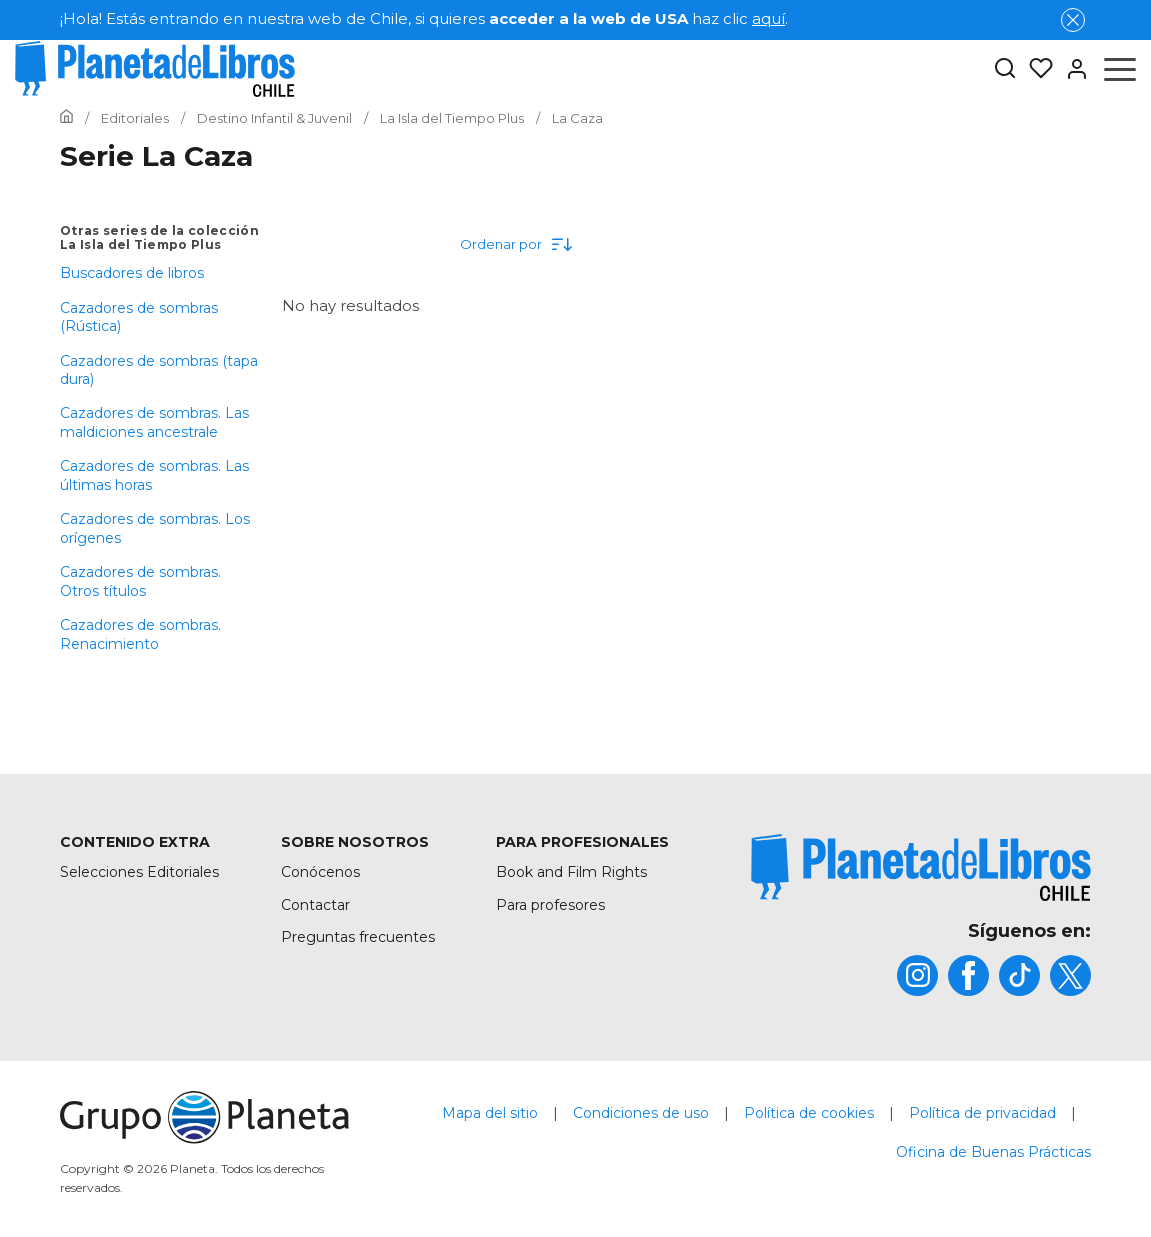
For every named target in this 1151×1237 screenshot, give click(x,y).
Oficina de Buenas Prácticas (993, 1152)
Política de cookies (809, 1113)
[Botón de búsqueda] (1005, 69)
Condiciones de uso (641, 1113)
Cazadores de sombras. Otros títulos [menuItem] (140, 581)
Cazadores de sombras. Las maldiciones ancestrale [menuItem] (154, 422)
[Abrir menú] (1120, 69)
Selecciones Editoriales (139, 872)
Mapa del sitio (490, 1113)
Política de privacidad (982, 1113)
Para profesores (550, 905)
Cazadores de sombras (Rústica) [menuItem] (139, 317)
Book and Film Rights (571, 872)
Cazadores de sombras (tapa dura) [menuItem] (159, 370)
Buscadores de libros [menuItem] (132, 273)
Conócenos (320, 872)
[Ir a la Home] (66, 118)
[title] (921, 867)
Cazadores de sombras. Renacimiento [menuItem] (140, 634)
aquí (768, 18)
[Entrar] (1071, 69)
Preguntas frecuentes (358, 937)
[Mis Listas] (1035, 69)
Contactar (315, 905)
